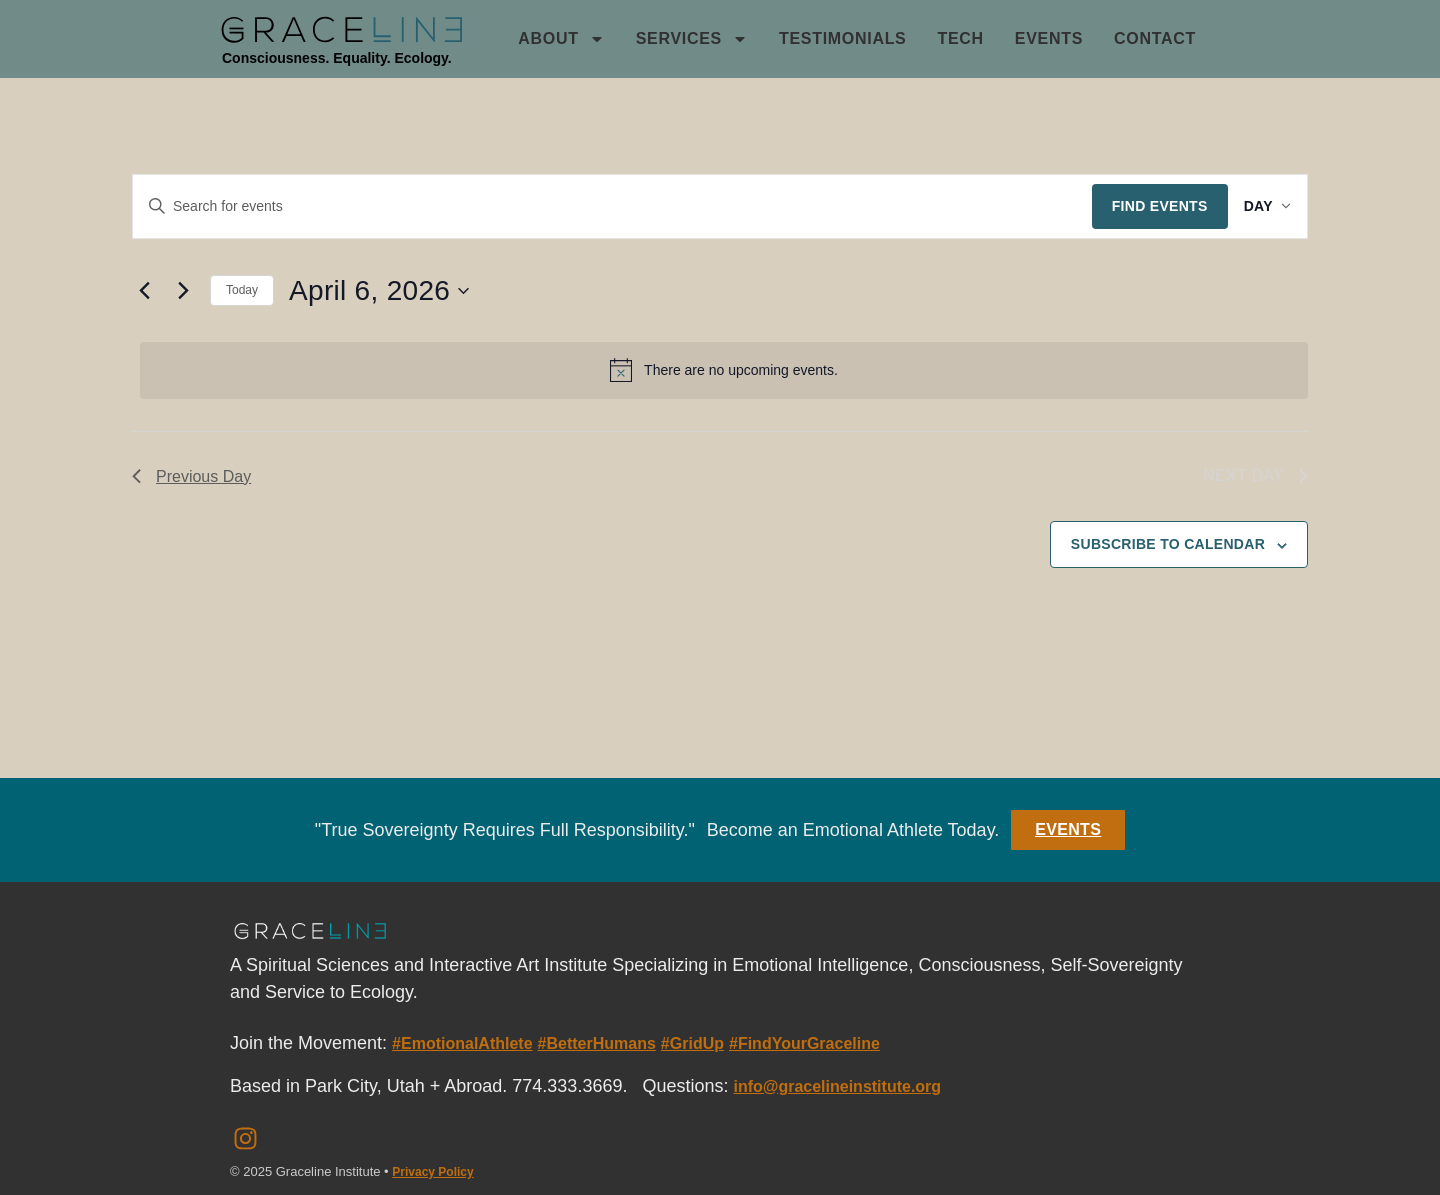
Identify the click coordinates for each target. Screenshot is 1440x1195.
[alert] (724, 370)
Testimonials (843, 38)
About (561, 39)
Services (692, 39)
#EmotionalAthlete (462, 1043)
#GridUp (692, 1043)
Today (242, 290)
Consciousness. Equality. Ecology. (337, 58)
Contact (1155, 38)
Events (1049, 38)
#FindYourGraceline (804, 1043)
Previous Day (191, 476)
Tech (960, 38)
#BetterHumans (597, 1043)
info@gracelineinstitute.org (837, 1086)
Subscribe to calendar (1168, 544)
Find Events (1144, 206)
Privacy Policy (432, 1172)
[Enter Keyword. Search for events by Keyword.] (604, 206)
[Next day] (183, 291)
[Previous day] (144, 291)
